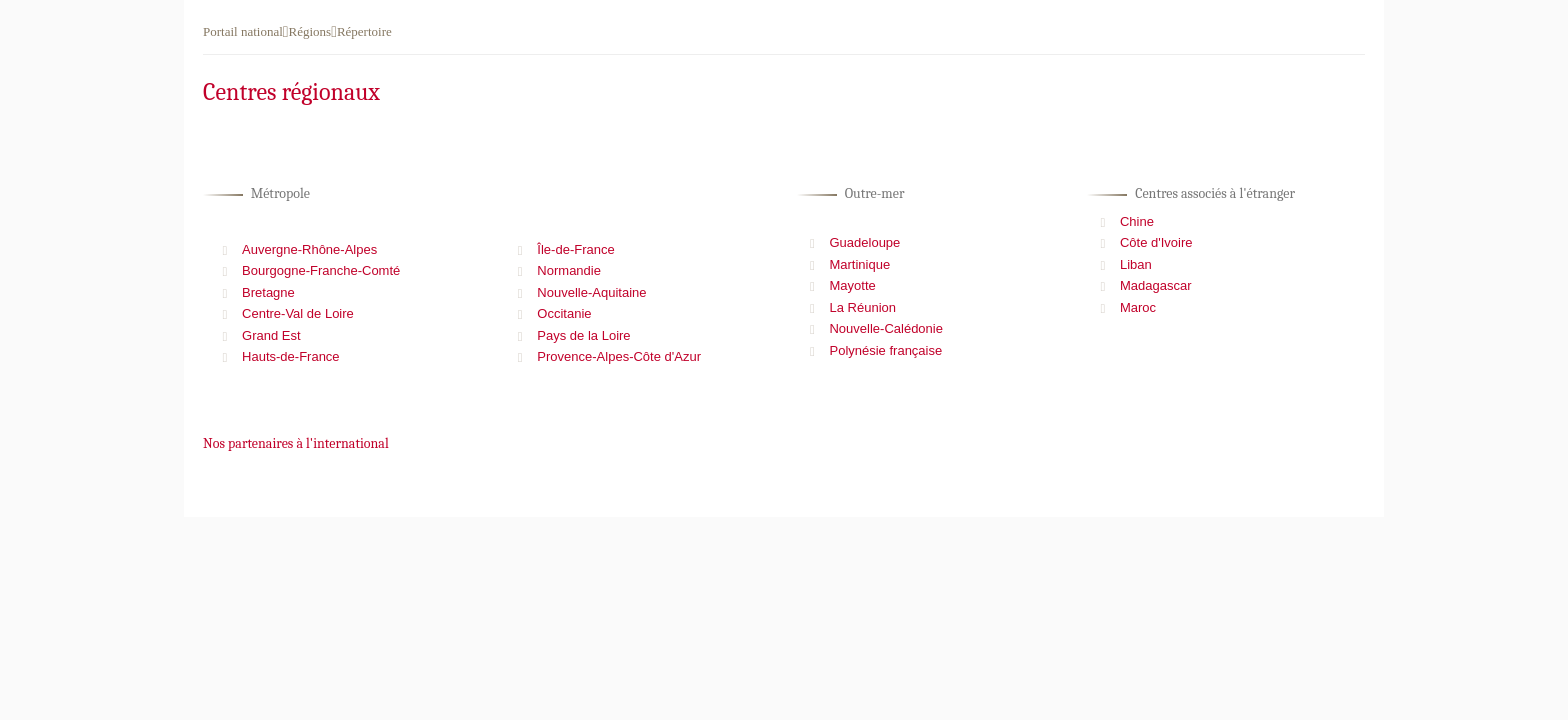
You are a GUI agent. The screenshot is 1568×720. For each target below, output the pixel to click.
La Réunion (862, 307)
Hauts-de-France (291, 356)
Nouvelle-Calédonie (885, 328)
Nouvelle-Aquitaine (591, 292)
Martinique (859, 264)
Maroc (1138, 307)
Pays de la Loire (583, 335)
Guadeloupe (864, 242)
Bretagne (268, 292)
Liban (1136, 264)
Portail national (243, 31)
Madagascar (1156, 285)
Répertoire (364, 31)
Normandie (569, 270)
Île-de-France (575, 249)
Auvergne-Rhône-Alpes (309, 249)
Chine (1137, 221)
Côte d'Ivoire (1156, 242)
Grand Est (271, 335)
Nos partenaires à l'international (296, 443)
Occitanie (564, 313)
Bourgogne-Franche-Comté (321, 270)
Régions (310, 31)
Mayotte (852, 285)
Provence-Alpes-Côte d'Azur (619, 356)
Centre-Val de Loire (298, 313)
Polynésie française (885, 350)
